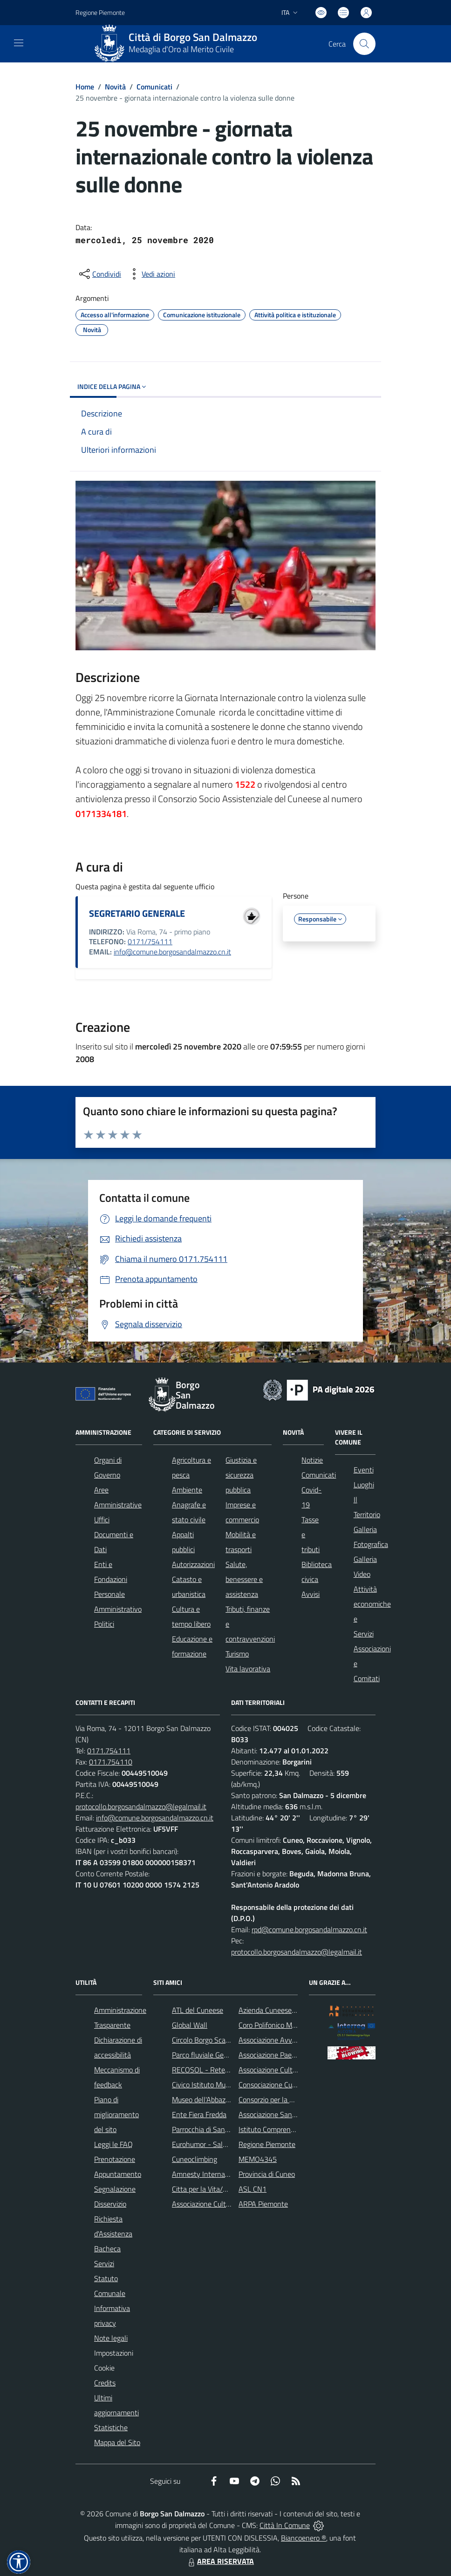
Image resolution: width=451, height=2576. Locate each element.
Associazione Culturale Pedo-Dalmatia (231, 2203)
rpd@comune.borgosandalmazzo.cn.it (309, 1929)
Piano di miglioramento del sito (116, 2114)
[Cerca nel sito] (364, 44)
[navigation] (18, 42)
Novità (115, 86)
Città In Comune (285, 2525)
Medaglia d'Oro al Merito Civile (181, 49)
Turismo (237, 1653)
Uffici (101, 1519)
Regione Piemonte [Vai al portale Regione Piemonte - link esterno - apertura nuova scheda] (100, 12)
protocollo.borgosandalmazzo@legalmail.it (140, 1806)
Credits (105, 2382)
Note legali (111, 2338)
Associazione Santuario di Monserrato (297, 2114)
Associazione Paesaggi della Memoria (296, 2054)
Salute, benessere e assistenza (244, 1579)
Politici (104, 1623)
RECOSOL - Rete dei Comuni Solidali (228, 2069)
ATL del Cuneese (197, 2010)
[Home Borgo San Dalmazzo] (179, 44)
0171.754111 (108, 1750)
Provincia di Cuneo (267, 2174)
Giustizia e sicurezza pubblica (241, 1474)
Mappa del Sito (117, 2442)
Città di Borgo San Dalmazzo (193, 37)
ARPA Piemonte (263, 2203)
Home (84, 86)
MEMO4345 (258, 2159)
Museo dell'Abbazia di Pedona (217, 2099)
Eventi (364, 1469)
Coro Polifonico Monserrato (280, 2025)
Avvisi (310, 1594)
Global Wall (189, 2025)
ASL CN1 (252, 2188)
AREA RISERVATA (220, 2561)
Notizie (312, 1459)
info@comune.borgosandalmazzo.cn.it (172, 951)
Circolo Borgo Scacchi (205, 2039)
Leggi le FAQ (113, 2144)
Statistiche (111, 2427)
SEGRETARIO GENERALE (137, 913)
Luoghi (364, 1484)
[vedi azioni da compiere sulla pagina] (151, 273)
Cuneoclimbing (194, 2159)
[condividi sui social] (99, 273)
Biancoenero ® (303, 2537)
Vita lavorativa (248, 1668)
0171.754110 (110, 1761)
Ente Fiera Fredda (199, 2114)
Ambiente (187, 1489)
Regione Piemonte (267, 2144)
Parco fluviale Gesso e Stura (215, 2054)
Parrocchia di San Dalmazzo (214, 2129)
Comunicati (154, 86)
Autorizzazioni (193, 1564)
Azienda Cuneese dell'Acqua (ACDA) (293, 2010)
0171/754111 (150, 941)
